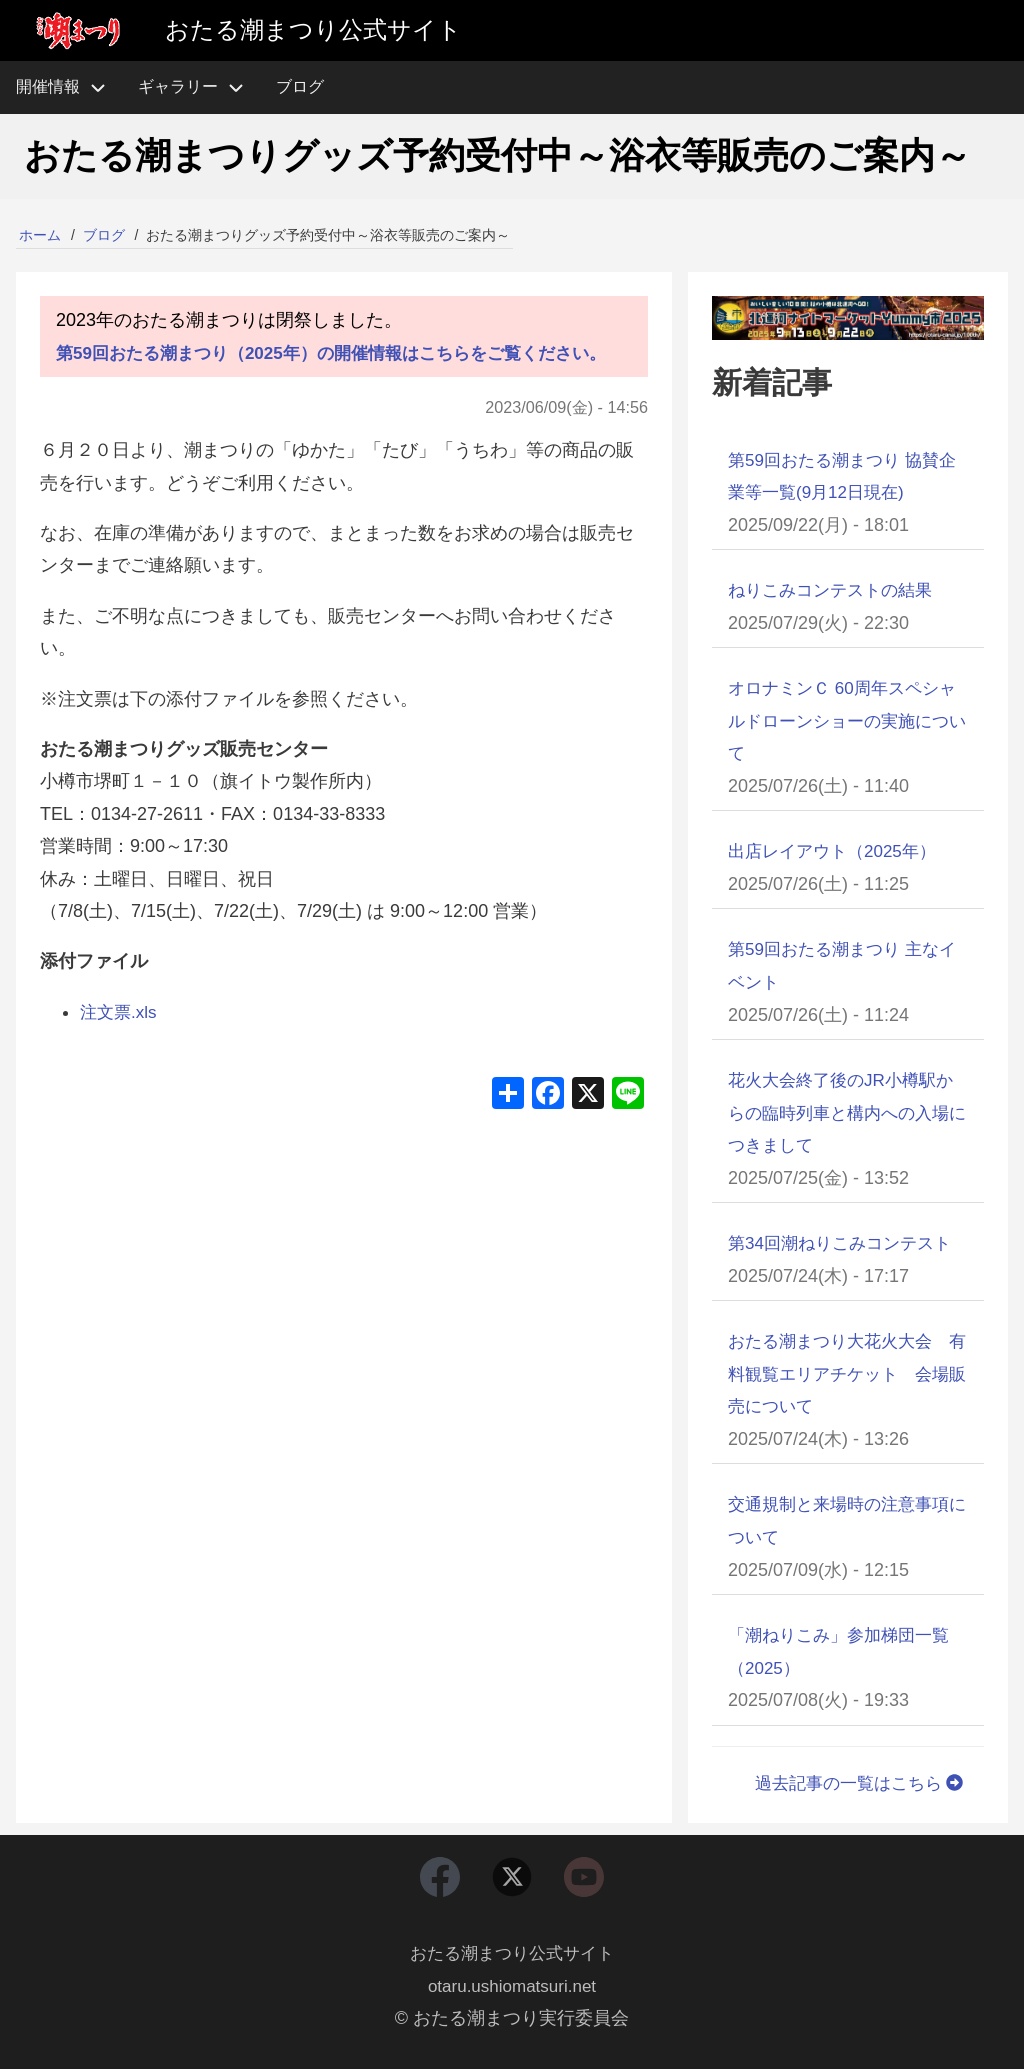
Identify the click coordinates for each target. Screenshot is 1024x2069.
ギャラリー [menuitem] (178, 86)
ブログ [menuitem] (300, 86)
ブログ (104, 235)
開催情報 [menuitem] (69, 87)
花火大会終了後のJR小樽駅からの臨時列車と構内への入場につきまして (847, 1110)
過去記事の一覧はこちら (855, 1779)
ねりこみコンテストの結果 (836, 590)
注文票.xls (120, 1044)
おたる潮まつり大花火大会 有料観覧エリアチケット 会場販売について (845, 1371)
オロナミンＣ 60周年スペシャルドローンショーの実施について (845, 720)
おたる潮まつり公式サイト (512, 1954)
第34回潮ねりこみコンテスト (846, 1241)
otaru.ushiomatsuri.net (512, 1986)
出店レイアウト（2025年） (838, 850)
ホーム (40, 235)
